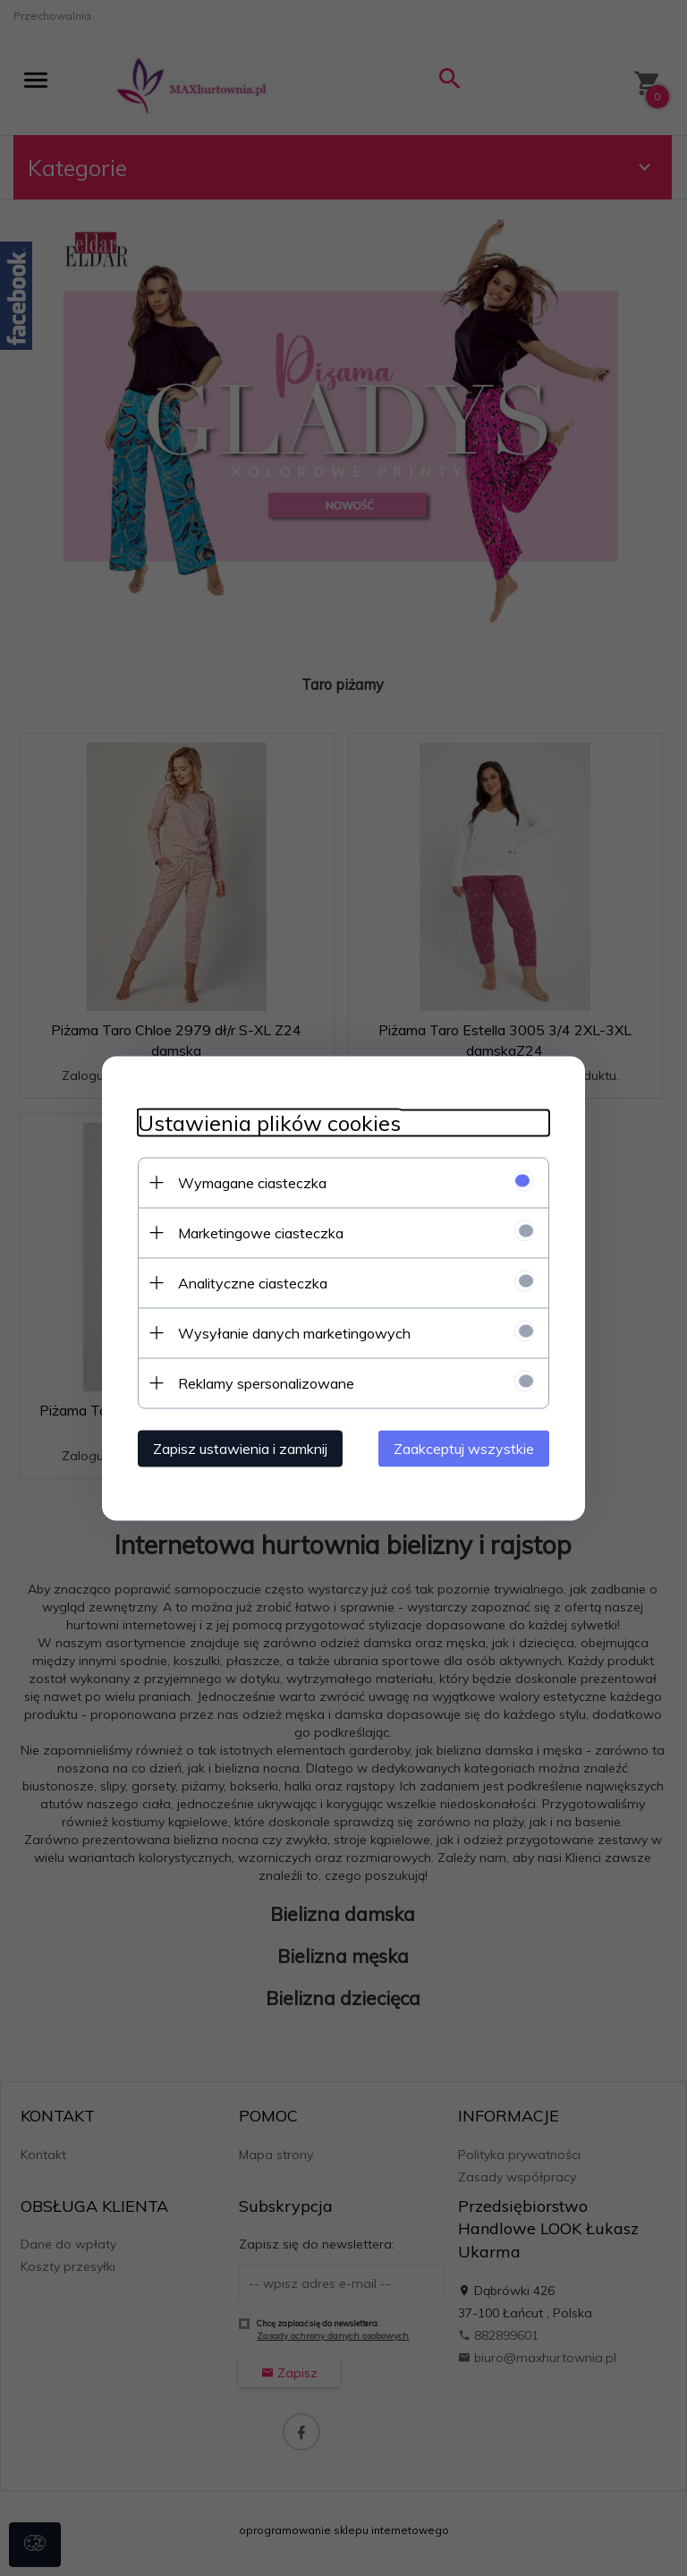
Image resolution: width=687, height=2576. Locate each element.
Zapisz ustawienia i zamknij (240, 1448)
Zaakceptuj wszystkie (464, 1448)
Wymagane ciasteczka (252, 1182)
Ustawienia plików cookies (269, 1122)
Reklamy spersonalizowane (266, 1382)
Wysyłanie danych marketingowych (294, 1332)
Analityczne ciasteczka (252, 1282)
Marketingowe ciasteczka (261, 1232)
